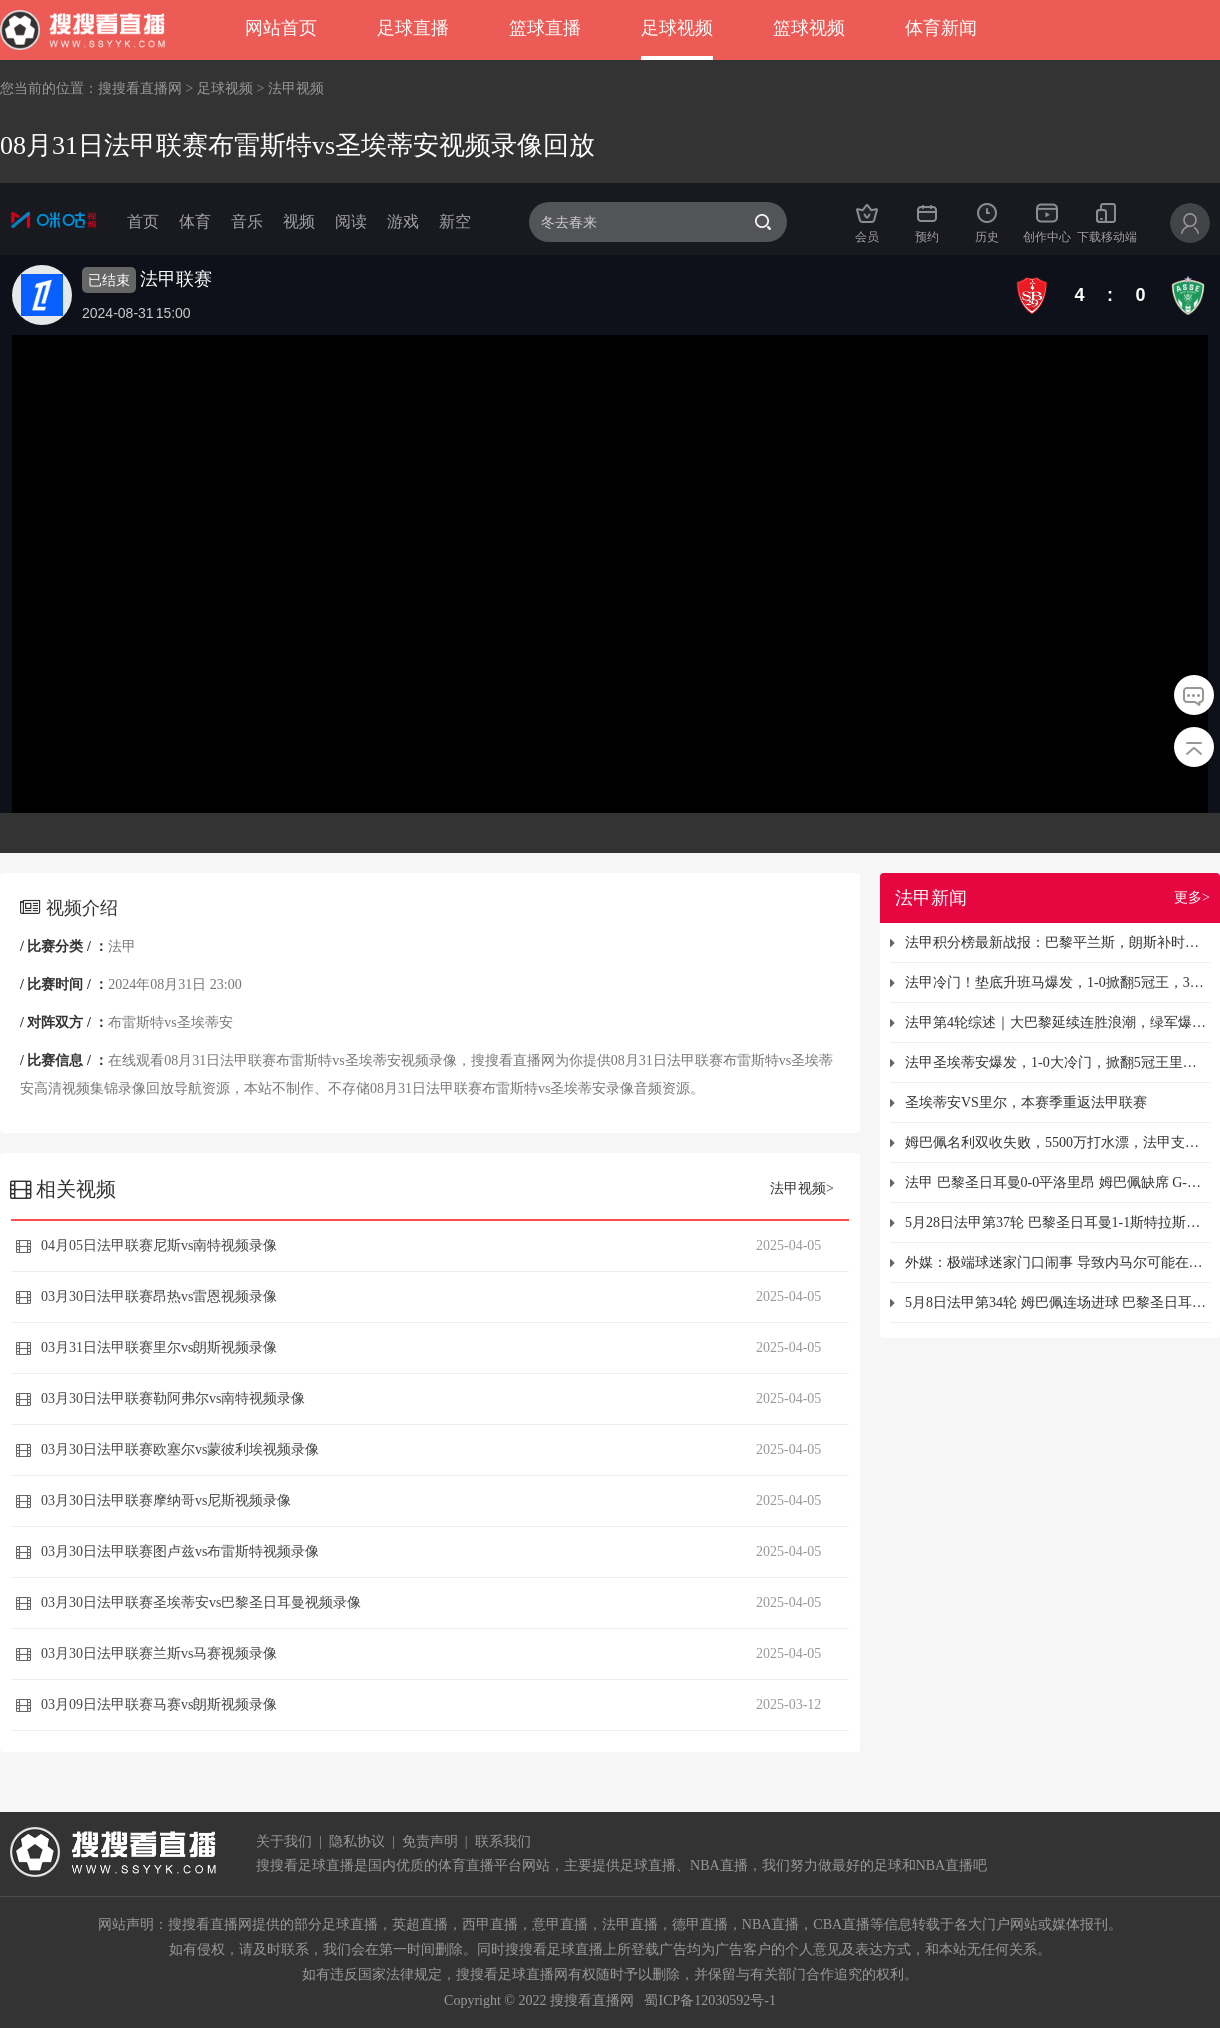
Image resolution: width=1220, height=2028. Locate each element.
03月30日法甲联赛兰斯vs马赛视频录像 (159, 1653)
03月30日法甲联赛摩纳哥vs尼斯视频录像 (166, 1500)
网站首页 (281, 28)
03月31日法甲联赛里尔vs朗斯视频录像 (159, 1347)
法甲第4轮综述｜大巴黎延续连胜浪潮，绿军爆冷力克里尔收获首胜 (1057, 1022)
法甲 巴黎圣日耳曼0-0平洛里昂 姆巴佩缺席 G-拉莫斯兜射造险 (1057, 1182)
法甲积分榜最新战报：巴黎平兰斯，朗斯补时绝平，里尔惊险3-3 (1057, 942)
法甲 (122, 946)
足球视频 (677, 28)
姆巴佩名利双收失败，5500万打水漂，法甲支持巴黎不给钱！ (1057, 1142)
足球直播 (413, 28)
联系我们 (503, 1841)
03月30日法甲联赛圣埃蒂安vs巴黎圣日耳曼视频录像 (201, 1602)
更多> (1192, 897)
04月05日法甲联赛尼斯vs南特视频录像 (159, 1245)
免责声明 (430, 1841)
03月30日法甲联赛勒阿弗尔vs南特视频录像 (173, 1398)
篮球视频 (809, 28)
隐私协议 (357, 1841)
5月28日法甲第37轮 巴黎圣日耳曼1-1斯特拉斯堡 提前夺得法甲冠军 (1057, 1222)
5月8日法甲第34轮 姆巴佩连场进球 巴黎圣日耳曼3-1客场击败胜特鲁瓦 (1057, 1302)
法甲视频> (802, 1188)
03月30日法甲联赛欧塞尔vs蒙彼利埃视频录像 (180, 1449)
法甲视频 (296, 88)
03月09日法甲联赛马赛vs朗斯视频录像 (159, 1704)
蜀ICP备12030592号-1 (709, 2000)
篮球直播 (545, 28)
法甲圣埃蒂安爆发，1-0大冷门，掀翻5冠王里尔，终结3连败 (1057, 1062)
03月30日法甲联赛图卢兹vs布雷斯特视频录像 (180, 1551)
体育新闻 (941, 28)
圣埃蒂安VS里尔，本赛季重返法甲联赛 (1026, 1102)
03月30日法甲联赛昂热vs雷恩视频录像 (159, 1296)
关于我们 (284, 1841)
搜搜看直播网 (140, 88)
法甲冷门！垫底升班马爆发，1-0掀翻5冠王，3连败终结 (1057, 982)
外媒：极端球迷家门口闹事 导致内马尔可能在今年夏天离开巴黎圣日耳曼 (1057, 1262)
